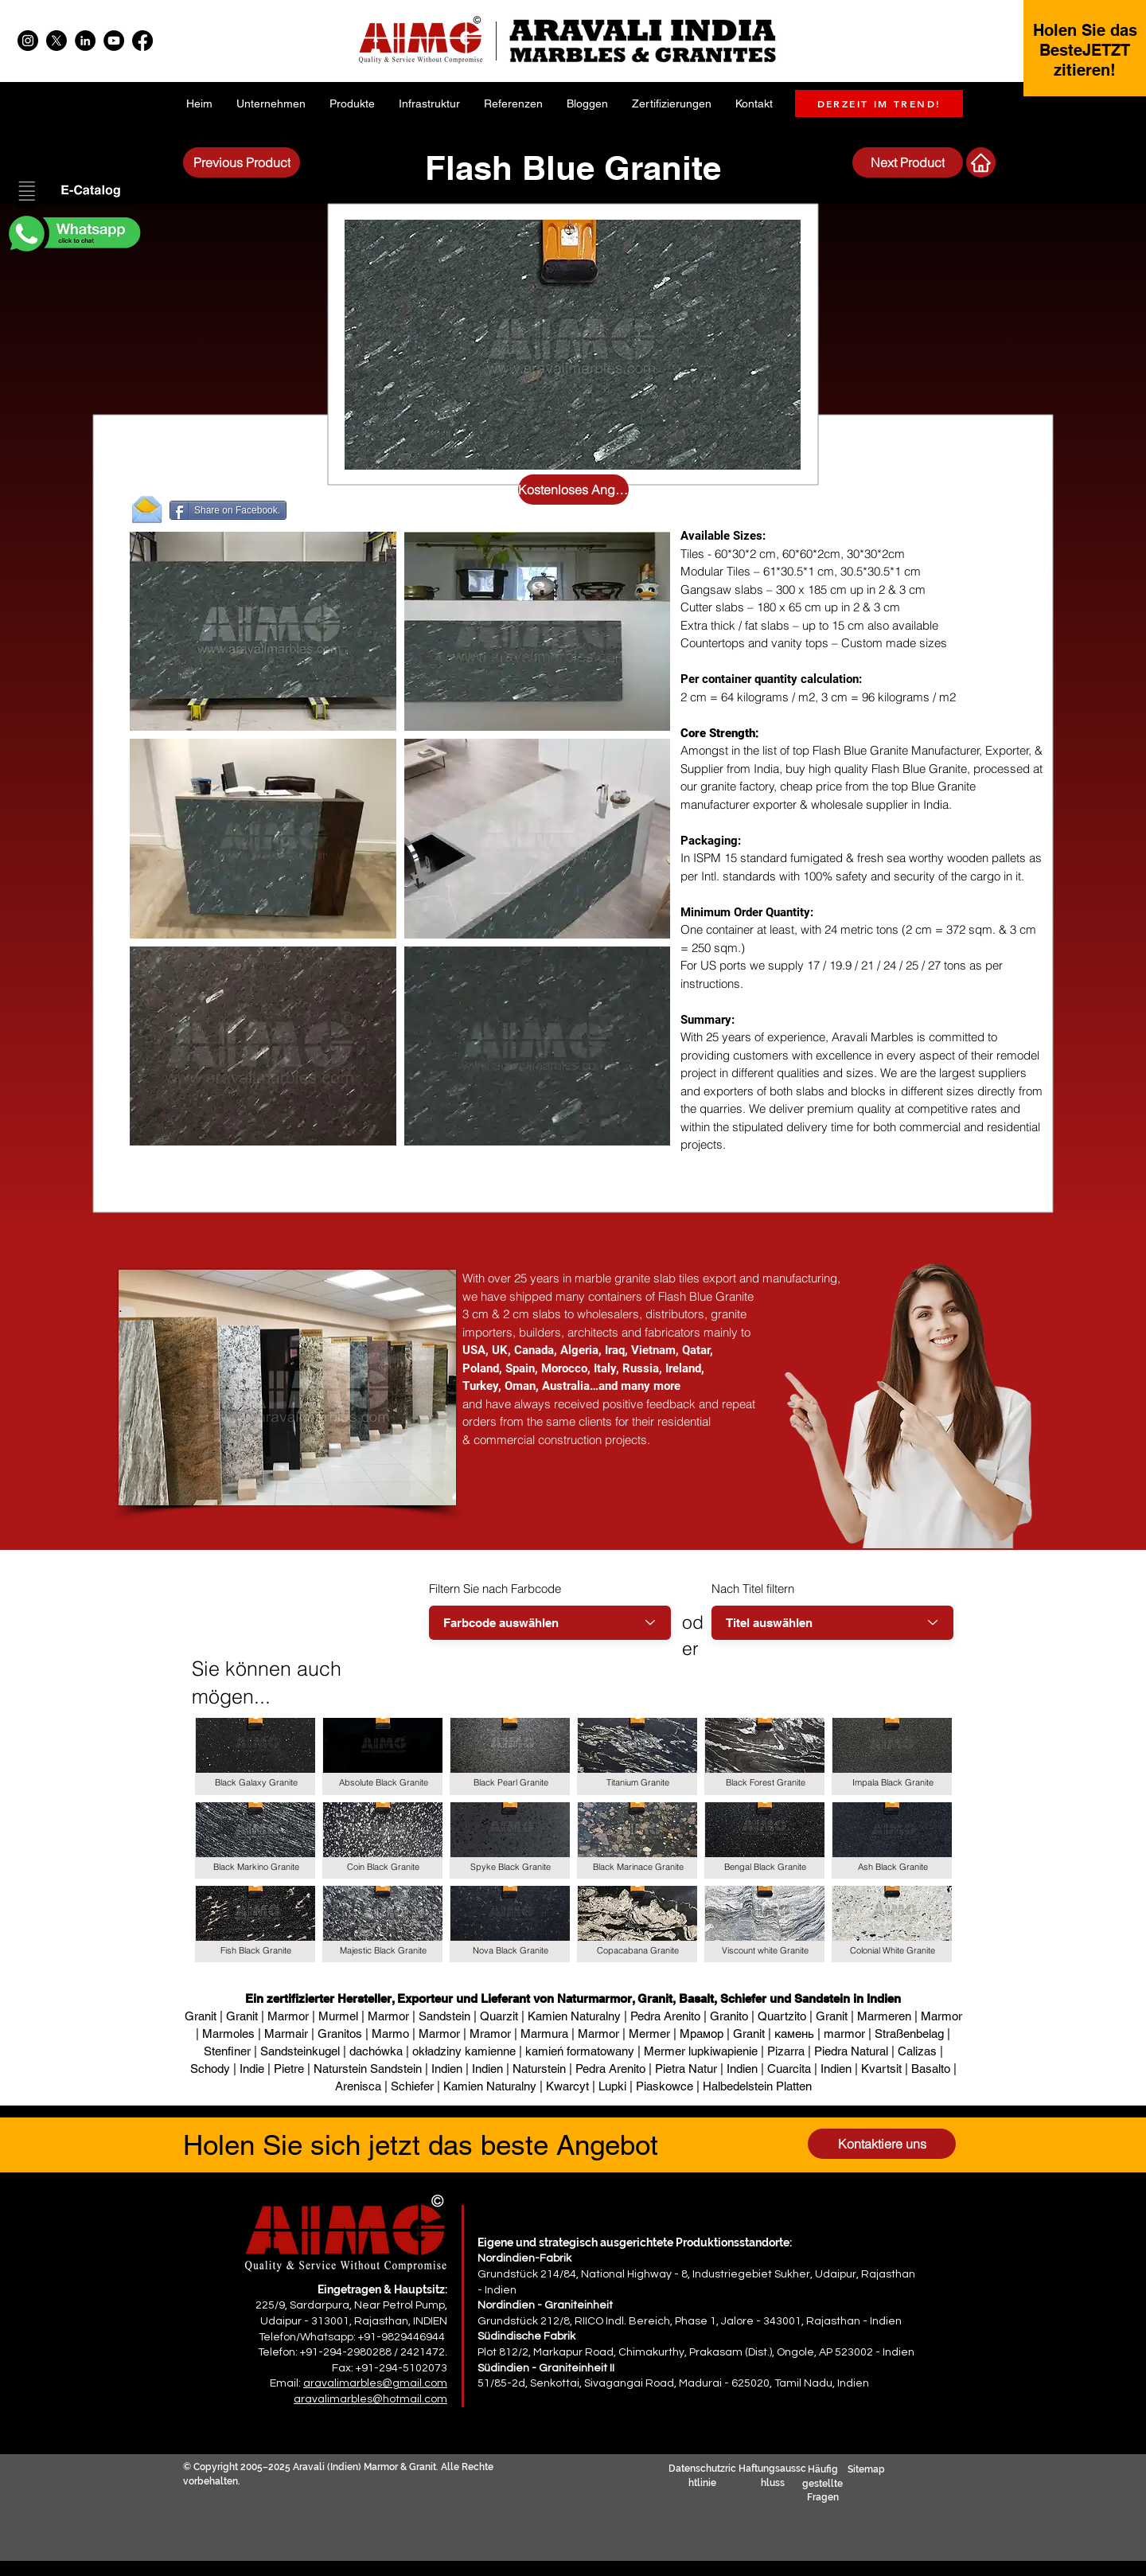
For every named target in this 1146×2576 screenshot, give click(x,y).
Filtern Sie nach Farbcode (495, 1588)
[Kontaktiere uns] (882, 2144)
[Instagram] (28, 40)
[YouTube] (113, 40)
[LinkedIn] (85, 40)
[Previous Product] (241, 162)
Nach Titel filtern (752, 1588)
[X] (56, 40)
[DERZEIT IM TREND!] (879, 103)
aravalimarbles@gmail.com (375, 2383)
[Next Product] (907, 162)
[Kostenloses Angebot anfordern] (573, 489)
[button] (73, 192)
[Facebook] (142, 40)
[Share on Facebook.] (228, 510)
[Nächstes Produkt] (981, 162)
